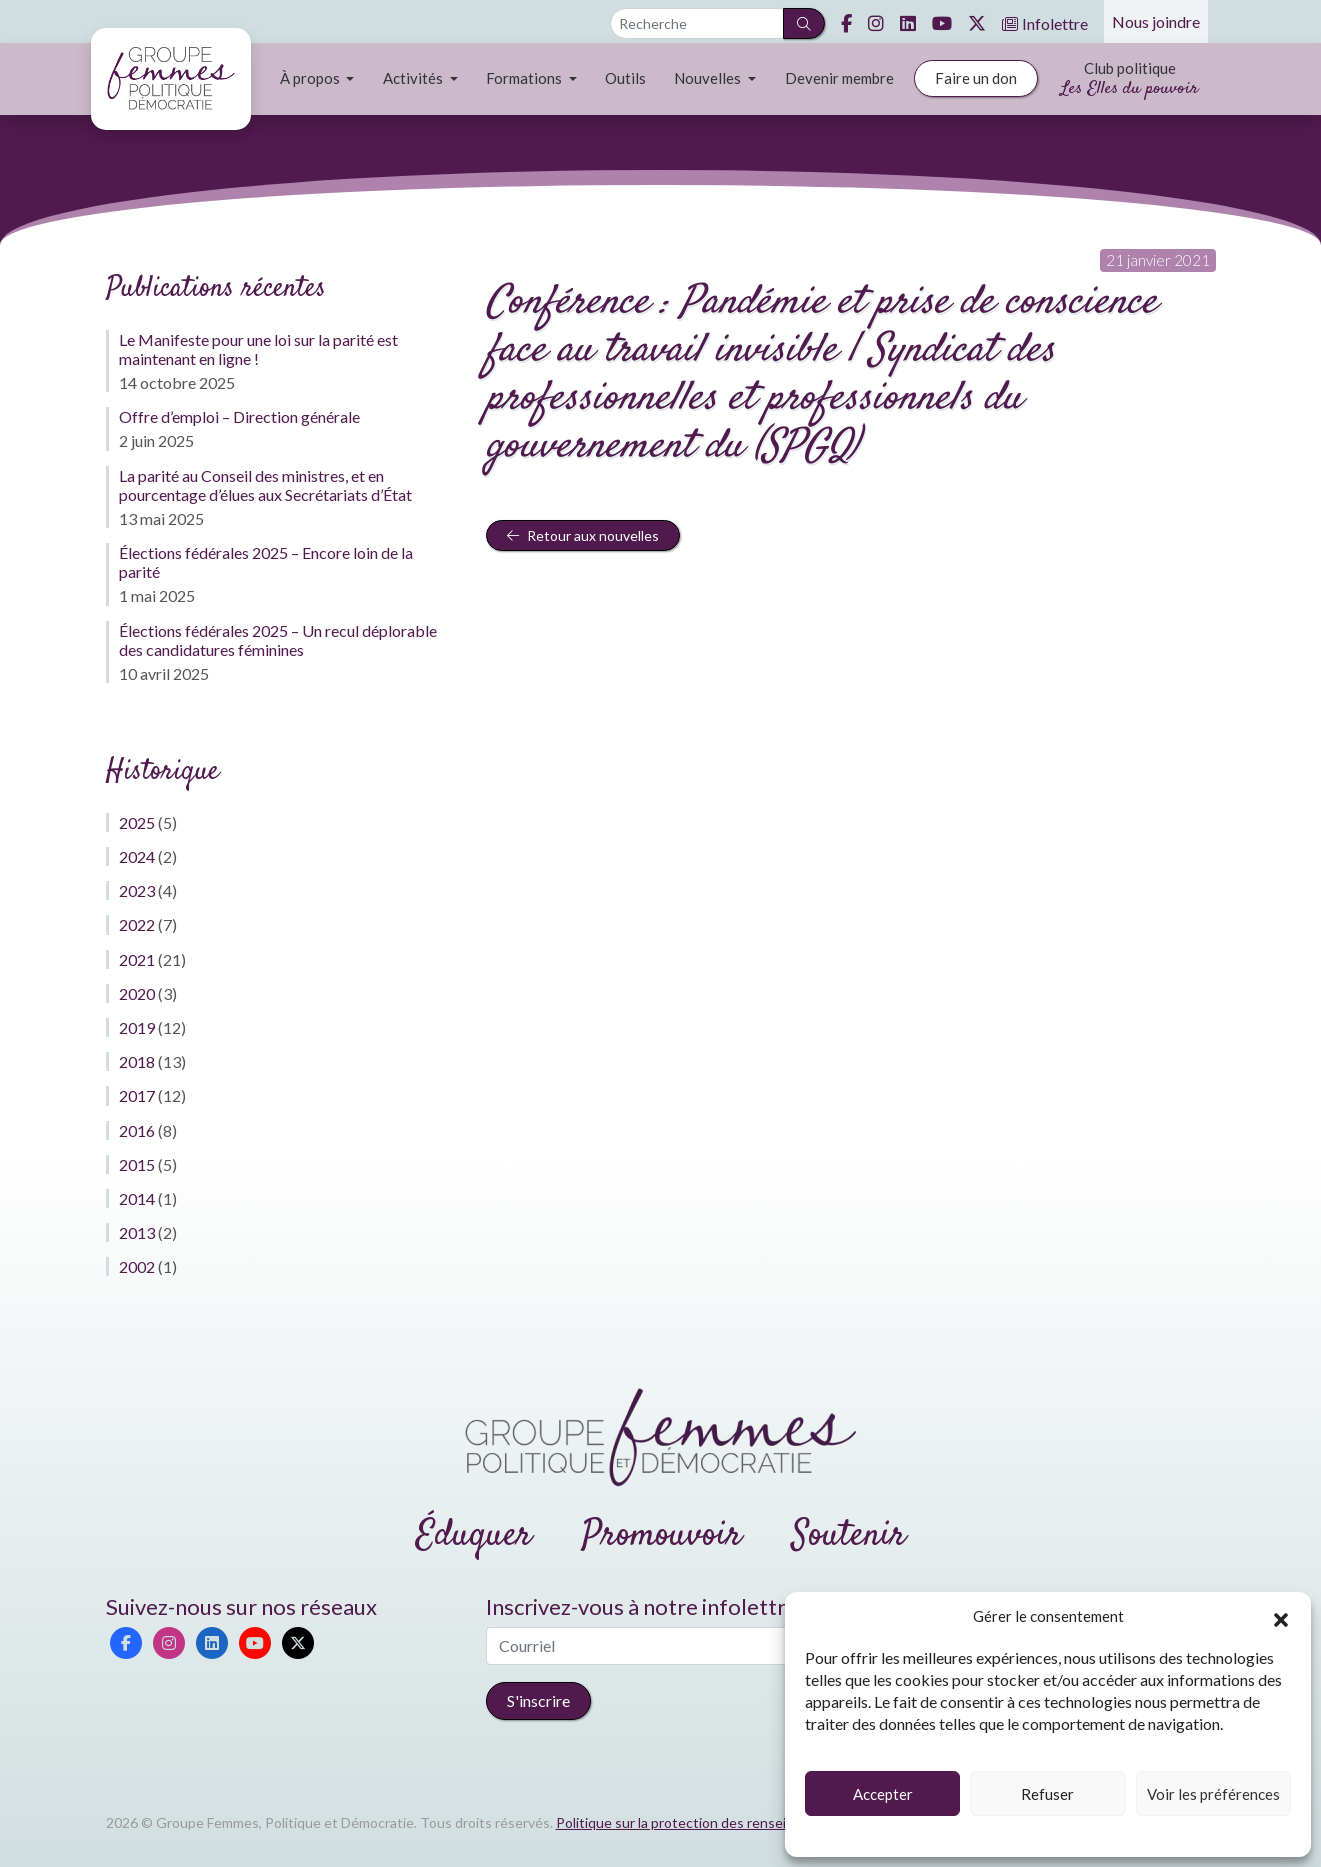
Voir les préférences (1213, 1794)
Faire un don (976, 78)
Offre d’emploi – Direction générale (239, 416)
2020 (137, 993)
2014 (137, 1198)
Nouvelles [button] (709, 78)
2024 (137, 856)
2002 (137, 1266)
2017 (137, 1095)
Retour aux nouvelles (583, 535)
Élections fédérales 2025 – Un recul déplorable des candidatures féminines (278, 640)
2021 (137, 959)
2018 (137, 1061)
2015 (137, 1164)
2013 (137, 1232)
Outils (625, 78)
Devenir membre (839, 78)
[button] (1281, 1617)
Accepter (883, 1794)
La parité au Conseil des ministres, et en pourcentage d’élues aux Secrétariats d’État (265, 485)
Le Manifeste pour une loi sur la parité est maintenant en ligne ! (258, 349)
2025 (137, 822)
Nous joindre (1156, 21)
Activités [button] (414, 78)
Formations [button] (525, 78)
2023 (137, 890)
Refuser (1047, 1794)
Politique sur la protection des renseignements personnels (739, 1822)
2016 (137, 1130)
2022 (137, 924)
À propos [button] (311, 78)
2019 (137, 1027)
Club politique (1129, 80)
